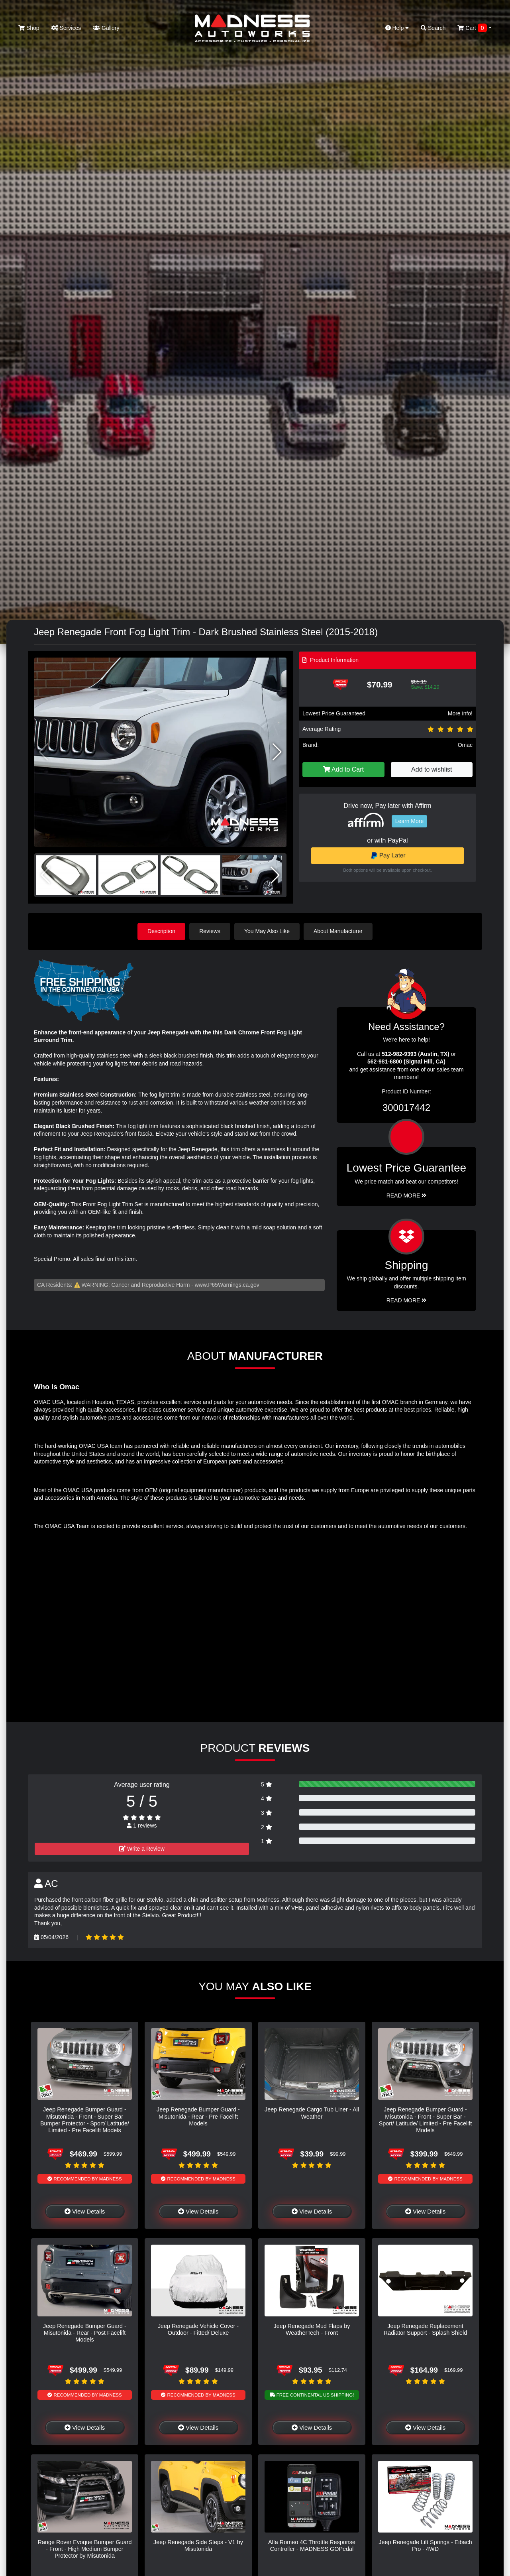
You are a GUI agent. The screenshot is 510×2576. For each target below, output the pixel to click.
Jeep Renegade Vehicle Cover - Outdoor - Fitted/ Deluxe (198, 2329)
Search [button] (433, 28)
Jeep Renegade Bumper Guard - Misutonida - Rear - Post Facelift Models (84, 2333)
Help (397, 28)
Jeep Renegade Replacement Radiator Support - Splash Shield (425, 2329)
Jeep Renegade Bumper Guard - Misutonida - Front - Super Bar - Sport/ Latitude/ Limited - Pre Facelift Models (425, 2119)
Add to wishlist (431, 769)
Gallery (106, 28)
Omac (465, 745)
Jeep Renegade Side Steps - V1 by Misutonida (198, 2545)
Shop (28, 28)
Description (161, 931)
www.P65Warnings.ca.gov (227, 1285)
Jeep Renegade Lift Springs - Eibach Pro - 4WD (425, 2545)
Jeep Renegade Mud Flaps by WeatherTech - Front (312, 2329)
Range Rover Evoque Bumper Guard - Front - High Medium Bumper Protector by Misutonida (85, 2549)
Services (66, 28)
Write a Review (142, 1848)
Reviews (209, 931)
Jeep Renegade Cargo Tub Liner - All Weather (312, 2112)
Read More (406, 1195)
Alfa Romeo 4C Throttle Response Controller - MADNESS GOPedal (311, 2545)
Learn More (409, 821)
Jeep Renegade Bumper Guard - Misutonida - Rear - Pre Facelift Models (198, 2116)
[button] (277, 752)
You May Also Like (267, 931)
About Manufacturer (338, 931)
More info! (460, 713)
